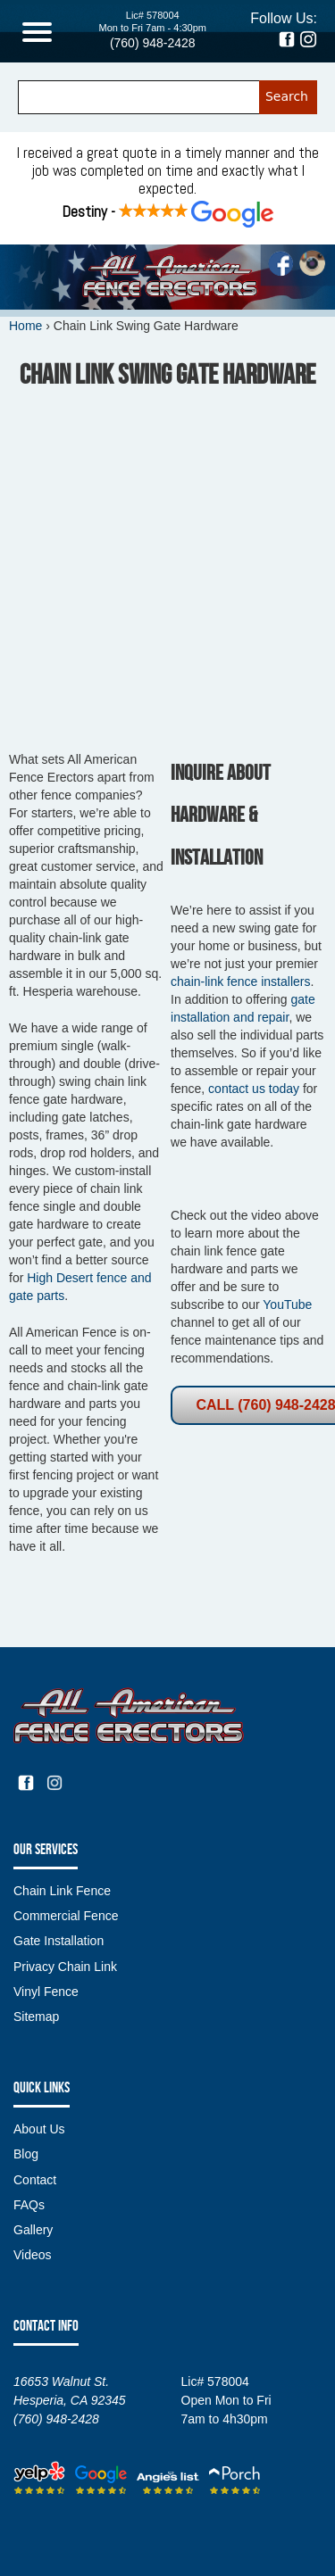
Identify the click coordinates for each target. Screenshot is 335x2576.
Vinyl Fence (46, 1991)
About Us (39, 2129)
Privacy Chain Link (65, 1966)
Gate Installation (58, 1941)
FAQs (29, 2205)
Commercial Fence (65, 1916)
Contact (34, 2180)
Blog (25, 2154)
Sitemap (36, 2016)
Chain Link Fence (62, 1891)
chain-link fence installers (240, 981)
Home (25, 326)
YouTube (287, 1304)
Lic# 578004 (153, 15)
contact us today (253, 1088)
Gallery (33, 2230)
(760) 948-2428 (153, 43)
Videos (32, 2255)
